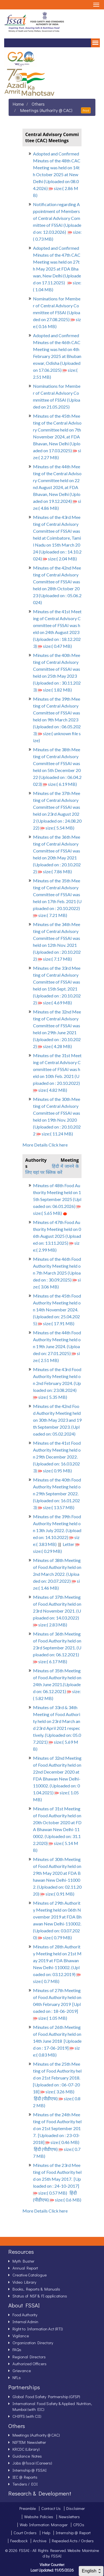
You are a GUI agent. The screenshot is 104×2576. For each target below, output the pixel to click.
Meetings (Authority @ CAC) (46, 110)
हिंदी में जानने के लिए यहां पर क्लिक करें (52, 1169)
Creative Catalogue (29, 2275)
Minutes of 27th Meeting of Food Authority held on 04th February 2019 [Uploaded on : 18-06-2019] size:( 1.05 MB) (57, 2004)
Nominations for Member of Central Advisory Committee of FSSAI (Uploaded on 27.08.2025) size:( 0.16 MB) (57, 312)
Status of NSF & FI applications (39, 2296)
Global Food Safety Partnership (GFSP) (46, 2396)
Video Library (24, 2282)
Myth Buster (23, 2261)
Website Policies (38, 2516)
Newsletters (69, 2516)
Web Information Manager (44, 2524)
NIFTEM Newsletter (29, 2442)
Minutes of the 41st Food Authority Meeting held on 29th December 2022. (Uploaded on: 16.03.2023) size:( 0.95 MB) (57, 1456)
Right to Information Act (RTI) (37, 2328)
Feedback (18, 2540)
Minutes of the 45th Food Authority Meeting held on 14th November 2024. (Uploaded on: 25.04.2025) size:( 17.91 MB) (57, 1309)
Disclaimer (75, 2508)
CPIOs (78, 2524)
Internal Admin (25, 2321)
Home (18, 104)
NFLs (16, 2377)
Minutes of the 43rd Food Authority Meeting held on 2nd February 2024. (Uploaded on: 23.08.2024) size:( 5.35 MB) (57, 1383)
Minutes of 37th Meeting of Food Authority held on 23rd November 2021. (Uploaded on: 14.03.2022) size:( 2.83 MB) (57, 1610)
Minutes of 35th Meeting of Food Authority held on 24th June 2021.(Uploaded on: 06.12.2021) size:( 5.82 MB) (57, 1684)
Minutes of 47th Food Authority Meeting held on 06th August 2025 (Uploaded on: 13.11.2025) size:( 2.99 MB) (57, 1236)
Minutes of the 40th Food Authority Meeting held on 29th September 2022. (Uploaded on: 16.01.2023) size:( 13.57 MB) (57, 1493)
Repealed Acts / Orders (73, 2540)
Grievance (21, 2370)
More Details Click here (45, 1144)
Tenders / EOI (25, 2484)
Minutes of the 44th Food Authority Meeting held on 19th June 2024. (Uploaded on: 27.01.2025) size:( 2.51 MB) (57, 1346)
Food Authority (24, 2314)
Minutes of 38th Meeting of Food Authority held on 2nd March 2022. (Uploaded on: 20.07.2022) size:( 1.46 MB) (57, 1574)
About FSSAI (24, 2305)
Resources (21, 2251)
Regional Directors (29, 2356)
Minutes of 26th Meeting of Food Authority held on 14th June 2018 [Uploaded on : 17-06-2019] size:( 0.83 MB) (57, 2040)
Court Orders (25, 2532)
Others (38, 104)
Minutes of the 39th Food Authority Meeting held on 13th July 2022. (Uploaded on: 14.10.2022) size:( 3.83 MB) (57, 1530)
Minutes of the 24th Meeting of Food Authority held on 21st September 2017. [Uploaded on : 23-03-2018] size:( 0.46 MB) (57, 2128)
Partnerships (24, 2387)
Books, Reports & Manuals (36, 2289)
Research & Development (39, 2493)
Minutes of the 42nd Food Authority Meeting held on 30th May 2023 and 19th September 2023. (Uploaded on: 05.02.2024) (57, 1419)
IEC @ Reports (24, 2477)
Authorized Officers (29, 2363)
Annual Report (25, 2268)
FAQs (16, 2349)
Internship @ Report (73, 2532)
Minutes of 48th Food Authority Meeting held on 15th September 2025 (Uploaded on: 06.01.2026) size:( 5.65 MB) (57, 1199)
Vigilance (20, 2335)
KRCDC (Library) (26, 2449)
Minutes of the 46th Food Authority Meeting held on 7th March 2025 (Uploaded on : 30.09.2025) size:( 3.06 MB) (57, 1272)
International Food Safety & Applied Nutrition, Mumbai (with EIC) (52, 2406)
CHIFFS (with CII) (26, 2416)
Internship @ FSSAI (29, 2470)
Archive (39, 2540)
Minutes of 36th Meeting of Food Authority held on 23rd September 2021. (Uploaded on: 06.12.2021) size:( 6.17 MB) (57, 1647)
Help (46, 2532)
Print (86, 110)
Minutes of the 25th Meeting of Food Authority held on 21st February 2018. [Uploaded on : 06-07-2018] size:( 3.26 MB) (57, 2077)
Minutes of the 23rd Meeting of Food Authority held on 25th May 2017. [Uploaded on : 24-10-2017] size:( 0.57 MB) (57, 2178)
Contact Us (51, 2508)
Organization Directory (32, 2342)
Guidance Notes (27, 2456)
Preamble (27, 2508)
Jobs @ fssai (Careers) (32, 2463)
